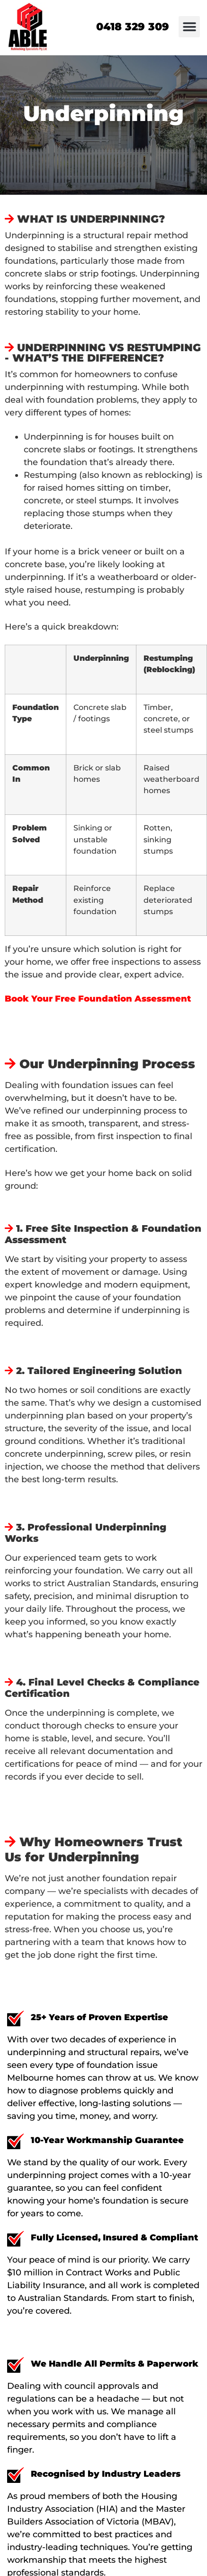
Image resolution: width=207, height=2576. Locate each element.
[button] (189, 26)
